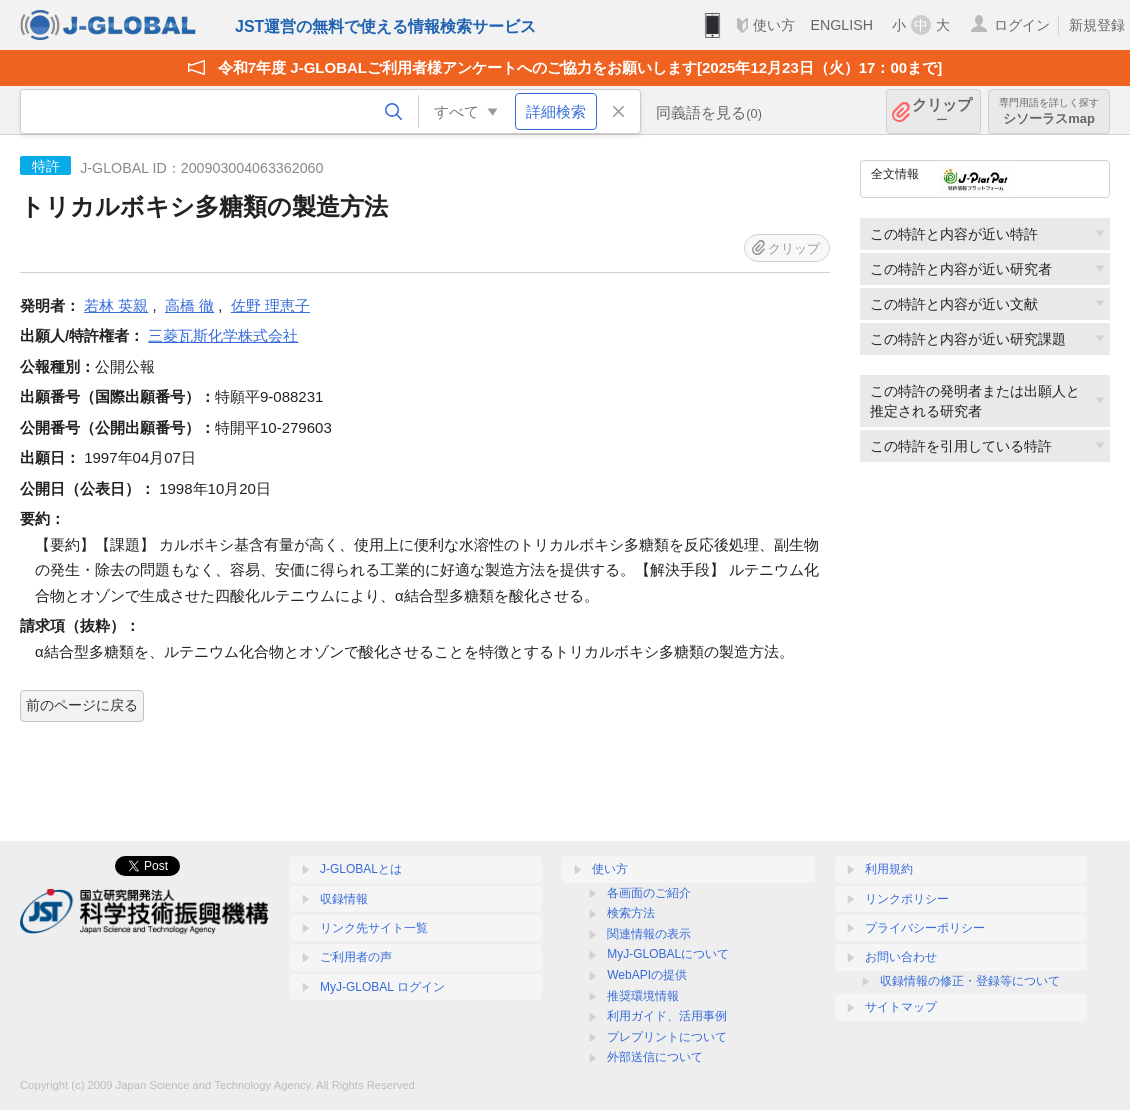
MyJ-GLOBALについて (668, 954)
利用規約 (889, 869)
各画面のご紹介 (649, 893)
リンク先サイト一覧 (374, 928)
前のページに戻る (82, 705)
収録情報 (344, 899)
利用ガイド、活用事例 (667, 1016)
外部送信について (655, 1057)
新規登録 (1097, 25)
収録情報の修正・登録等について (970, 981)
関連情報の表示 (649, 934)
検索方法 (631, 913)
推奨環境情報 (643, 996)
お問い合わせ (901, 957)
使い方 (774, 25)
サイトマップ (901, 1007)
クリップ (942, 111)
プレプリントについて (667, 1037)
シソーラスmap (1049, 111)
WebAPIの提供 (647, 975)
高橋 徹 (189, 305)
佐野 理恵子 (270, 305)
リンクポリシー (907, 899)
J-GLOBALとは (361, 869)
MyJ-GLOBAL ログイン (382, 987)
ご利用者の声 (356, 957)
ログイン (1022, 25)
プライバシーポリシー (925, 928)
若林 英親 (116, 305)
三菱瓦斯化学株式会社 (223, 335)
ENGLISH (841, 25)
